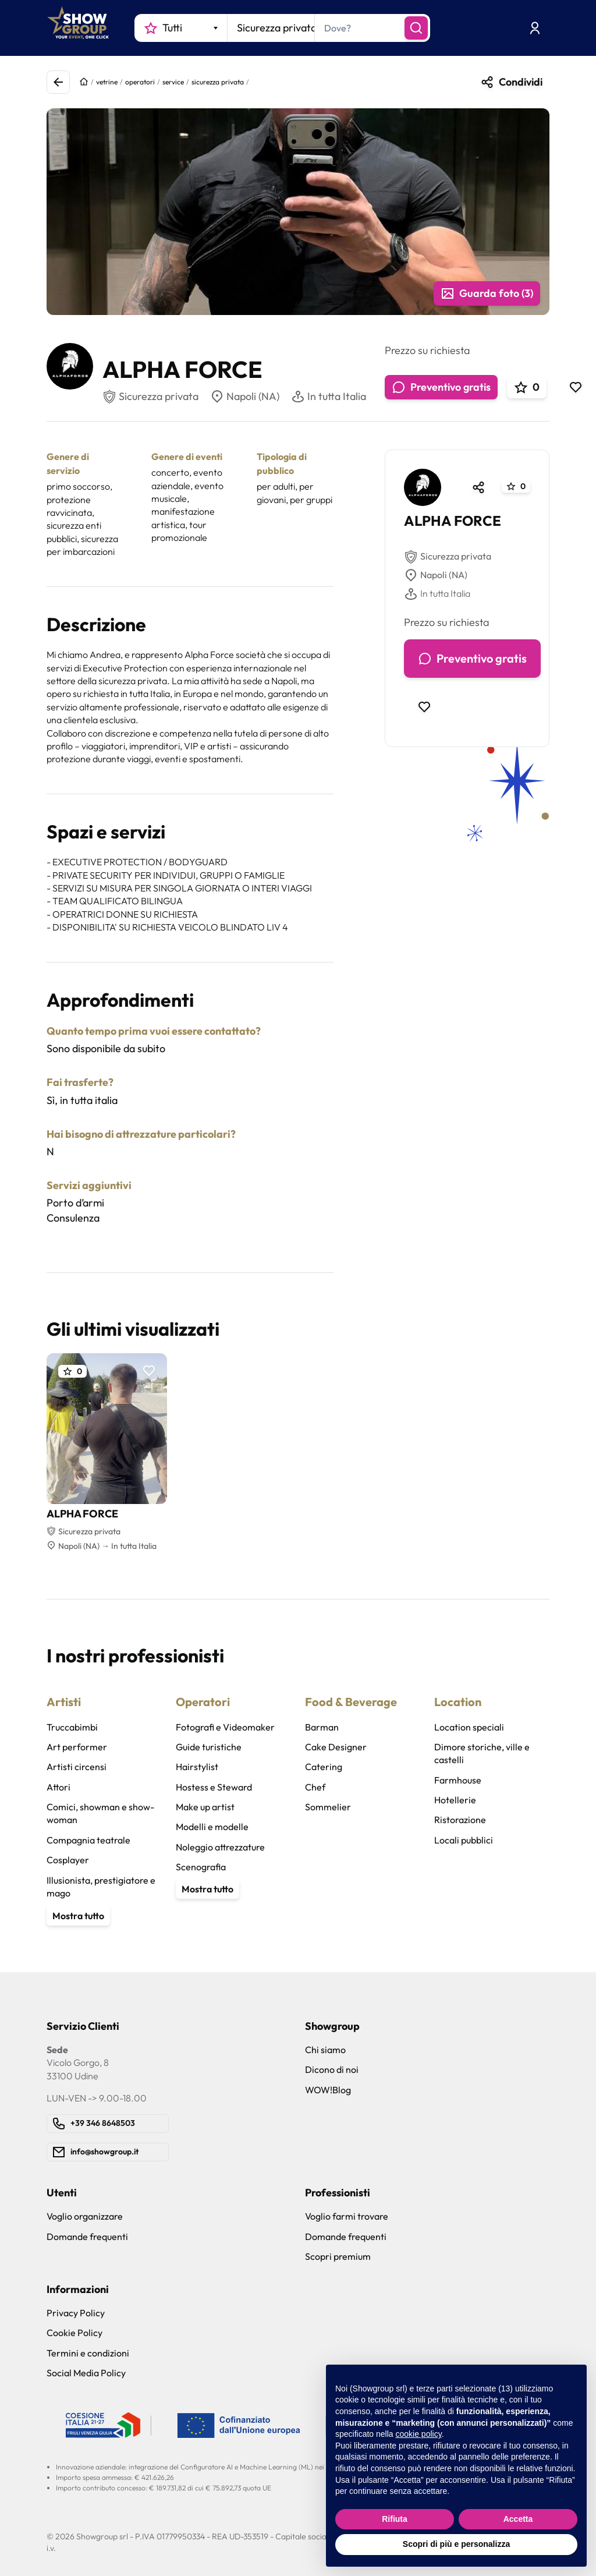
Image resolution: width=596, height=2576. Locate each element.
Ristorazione (460, 1819)
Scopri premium (338, 2256)
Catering (323, 1766)
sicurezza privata (217, 81)
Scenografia (201, 1867)
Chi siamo (325, 2049)
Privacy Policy (76, 2313)
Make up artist (205, 1807)
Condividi (511, 82)
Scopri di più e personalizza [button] (456, 2544)
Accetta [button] (518, 2519)
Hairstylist (197, 1766)
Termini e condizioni (88, 2353)
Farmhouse (457, 1780)
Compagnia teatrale (88, 1840)
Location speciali (469, 1727)
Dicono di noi (332, 2069)
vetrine (107, 81)
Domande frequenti (87, 2236)
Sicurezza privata (447, 557)
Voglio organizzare (85, 2216)
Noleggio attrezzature (220, 1847)
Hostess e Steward (214, 1787)
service (173, 81)
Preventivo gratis (441, 387)
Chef (315, 1787)
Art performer (77, 1747)
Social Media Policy (86, 2373)
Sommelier (328, 1807)
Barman (322, 1727)
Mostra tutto (78, 1916)
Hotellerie (455, 1800)
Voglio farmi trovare (346, 2216)
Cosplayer (68, 1860)
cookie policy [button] (419, 2434)
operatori (140, 81)
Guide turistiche (209, 1747)
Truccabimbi (72, 1727)
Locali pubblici (463, 1840)
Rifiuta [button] (394, 2519)
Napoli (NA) (244, 397)
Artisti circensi (77, 1766)
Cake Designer (336, 1747)
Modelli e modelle (212, 1826)
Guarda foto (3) (487, 293)
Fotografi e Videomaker (225, 1727)
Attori (58, 1787)
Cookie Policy (74, 2332)
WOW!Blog (328, 2090)
